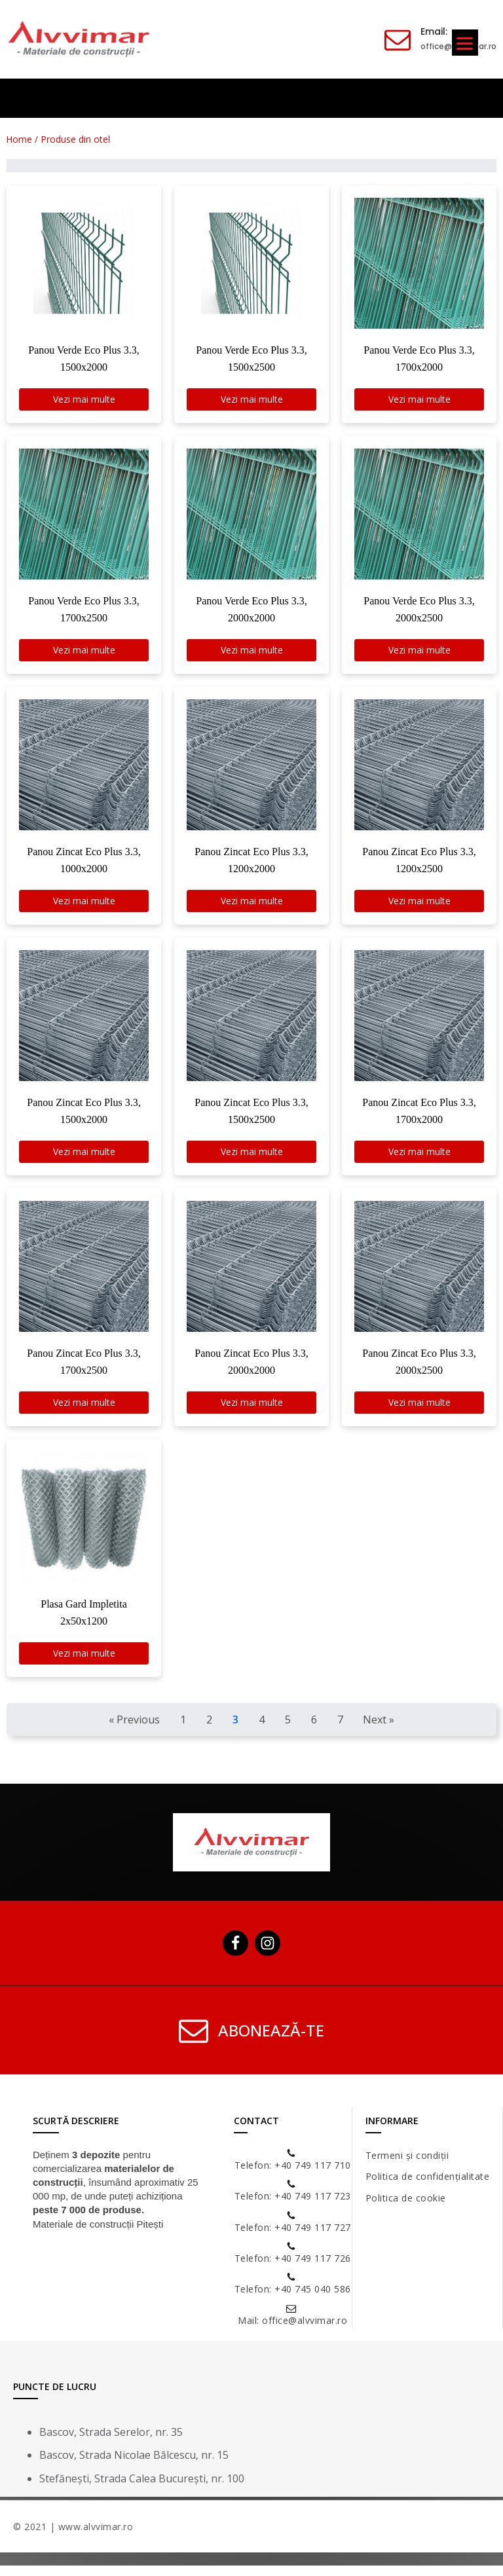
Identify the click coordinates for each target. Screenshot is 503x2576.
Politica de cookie (405, 2207)
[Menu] (465, 42)
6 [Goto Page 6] (314, 1730)
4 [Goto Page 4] (262, 1730)
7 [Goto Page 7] (340, 1730)
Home (20, 139)
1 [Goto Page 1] (183, 1730)
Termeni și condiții (407, 2166)
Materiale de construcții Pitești (98, 2234)
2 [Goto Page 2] (209, 1730)
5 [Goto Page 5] (288, 1730)
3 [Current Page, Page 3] (235, 1730)
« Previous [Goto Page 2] (134, 1730)
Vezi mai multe (84, 400)
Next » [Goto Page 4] (378, 1730)
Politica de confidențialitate (427, 2186)
